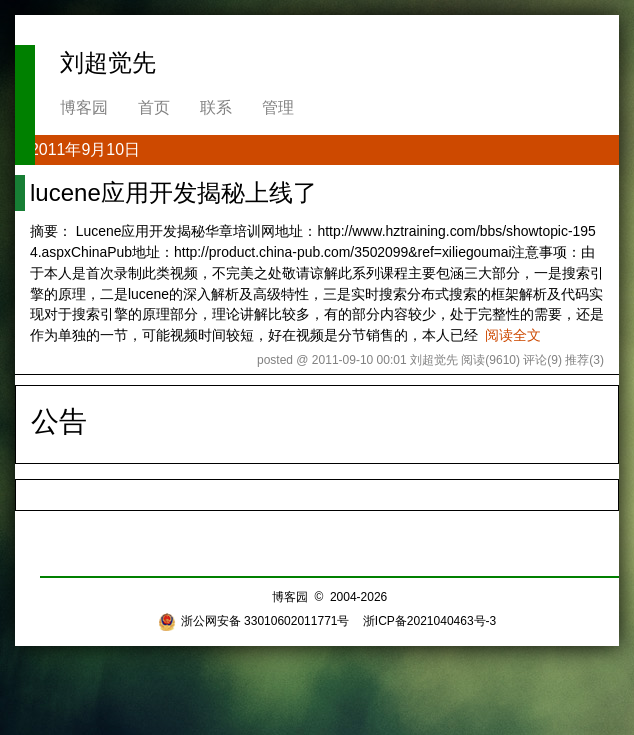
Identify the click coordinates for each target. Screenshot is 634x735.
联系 (216, 107)
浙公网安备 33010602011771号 (254, 621)
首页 (154, 107)
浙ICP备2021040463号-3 (429, 621)
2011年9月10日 (85, 149)
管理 (278, 107)
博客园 (84, 107)
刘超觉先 (108, 62)
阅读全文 (513, 335)
